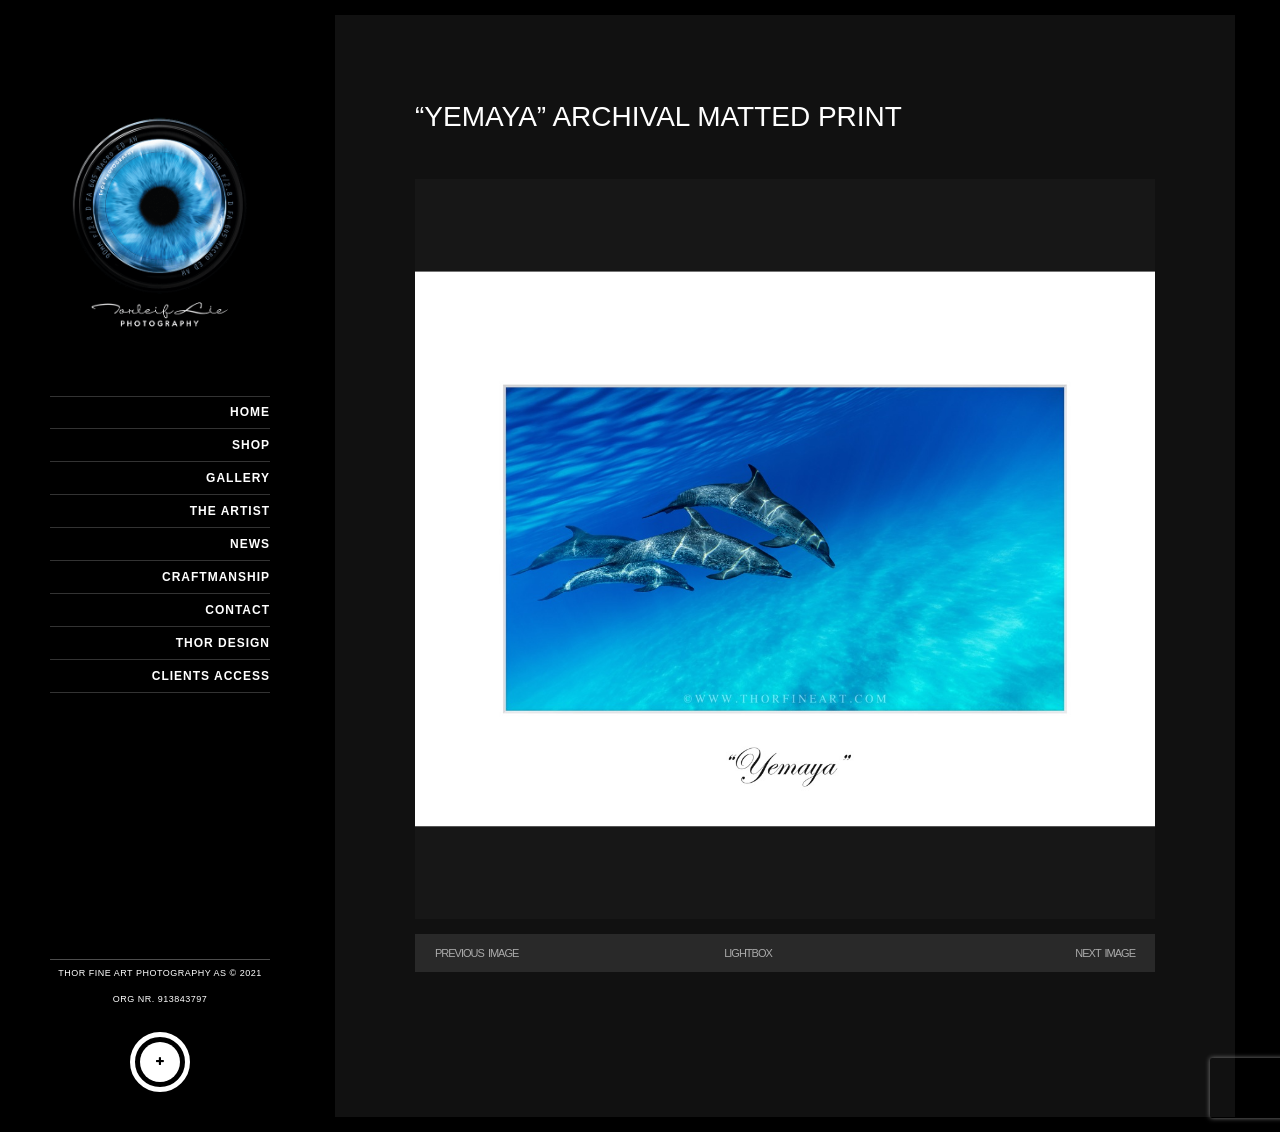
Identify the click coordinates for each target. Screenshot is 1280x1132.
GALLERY (238, 478)
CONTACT (237, 610)
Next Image (1105, 953)
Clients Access (211, 676)
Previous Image (476, 953)
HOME (250, 412)
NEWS (250, 544)
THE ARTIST (230, 511)
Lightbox (748, 953)
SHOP (251, 445)
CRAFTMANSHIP (216, 577)
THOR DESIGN (223, 643)
